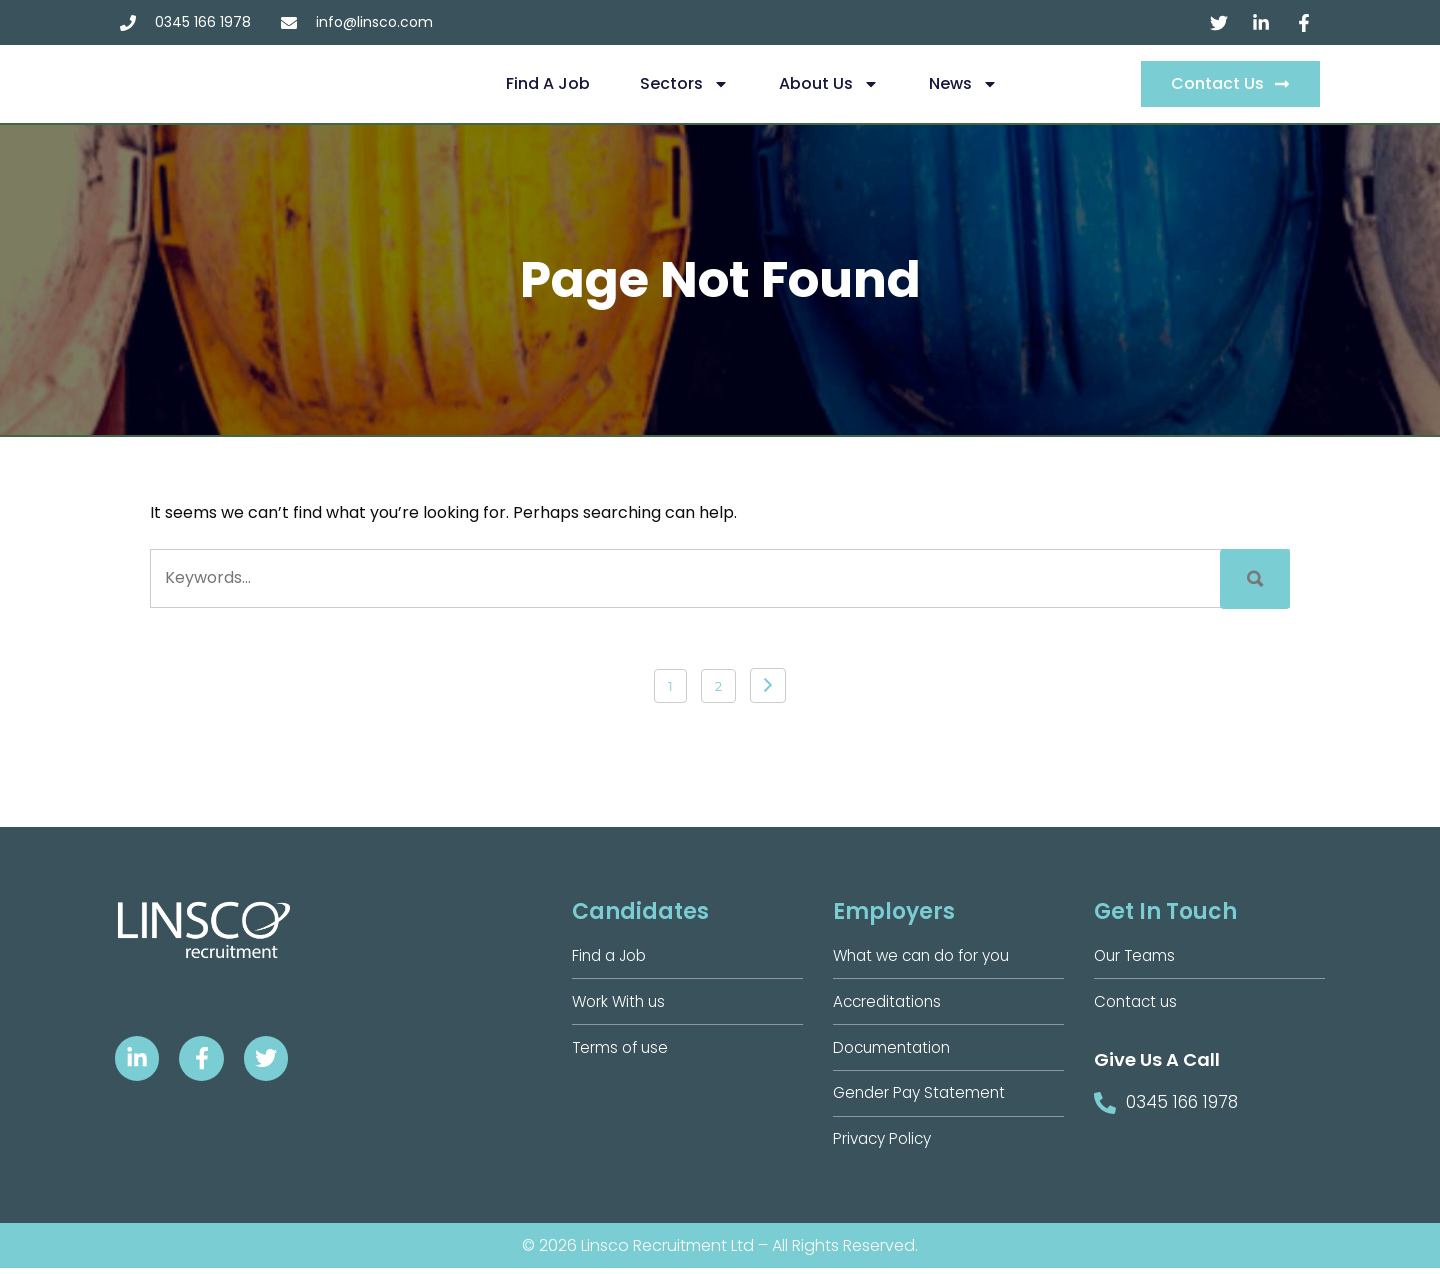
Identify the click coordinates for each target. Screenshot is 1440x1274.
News (963, 84)
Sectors (684, 84)
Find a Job (548, 83)
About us (829, 84)
